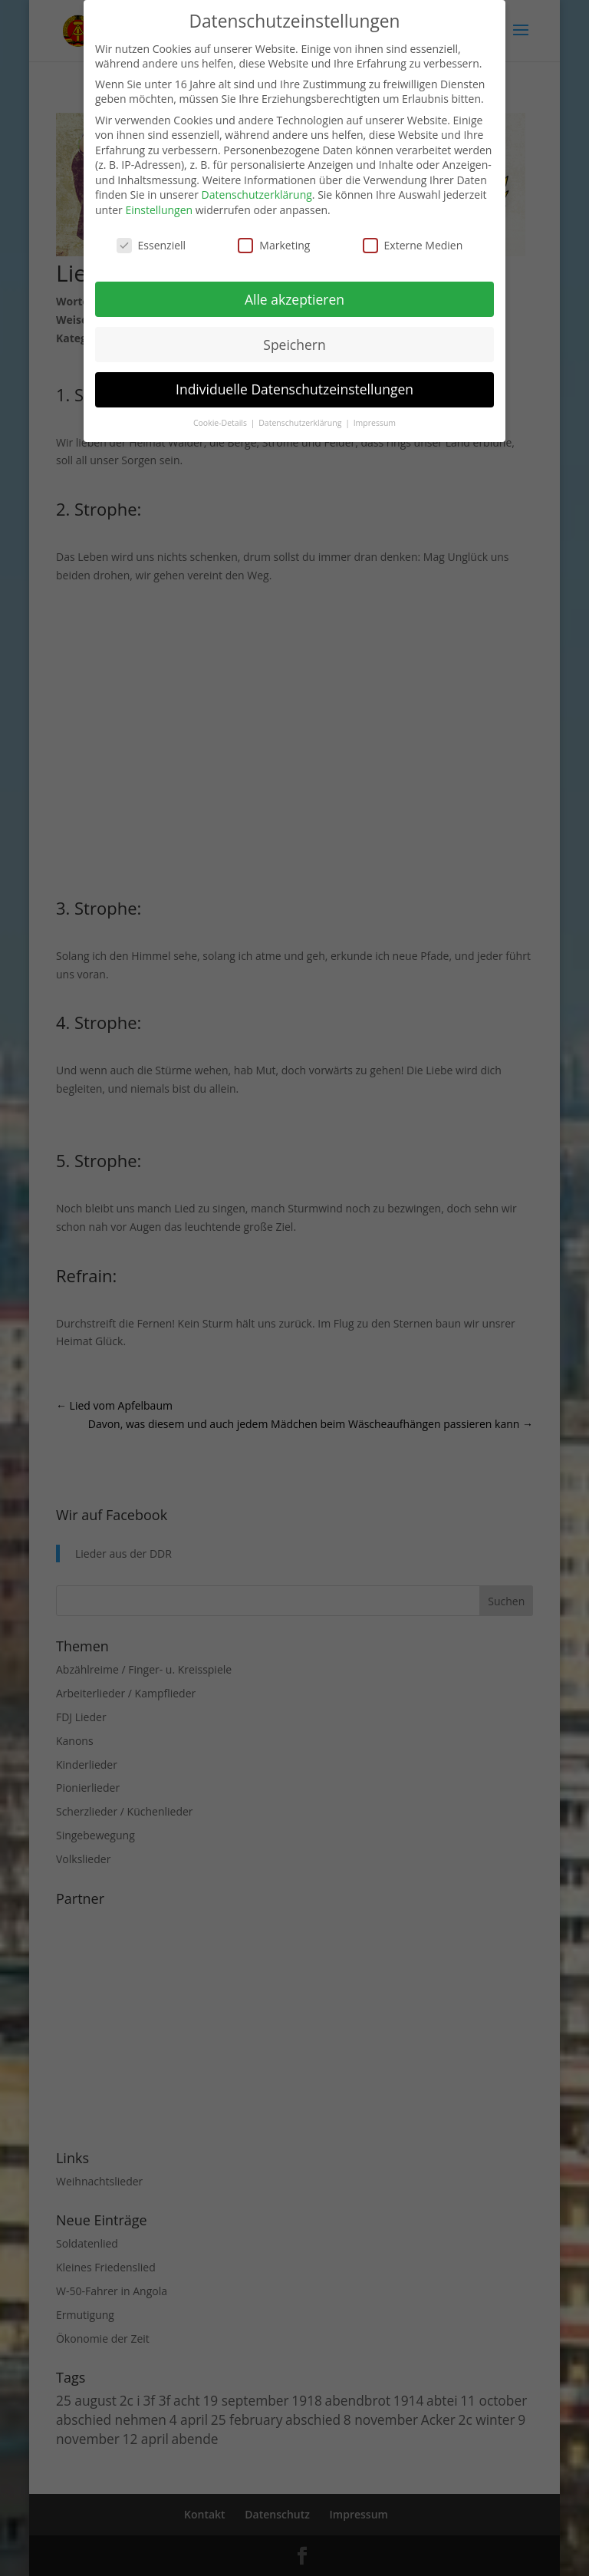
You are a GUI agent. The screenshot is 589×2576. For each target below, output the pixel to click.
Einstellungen (158, 210)
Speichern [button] (294, 344)
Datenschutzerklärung (257, 194)
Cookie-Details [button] (221, 422)
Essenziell (151, 245)
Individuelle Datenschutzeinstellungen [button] (294, 389)
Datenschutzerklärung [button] (301, 422)
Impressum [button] (375, 422)
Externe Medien (413, 245)
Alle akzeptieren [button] (294, 299)
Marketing (274, 245)
